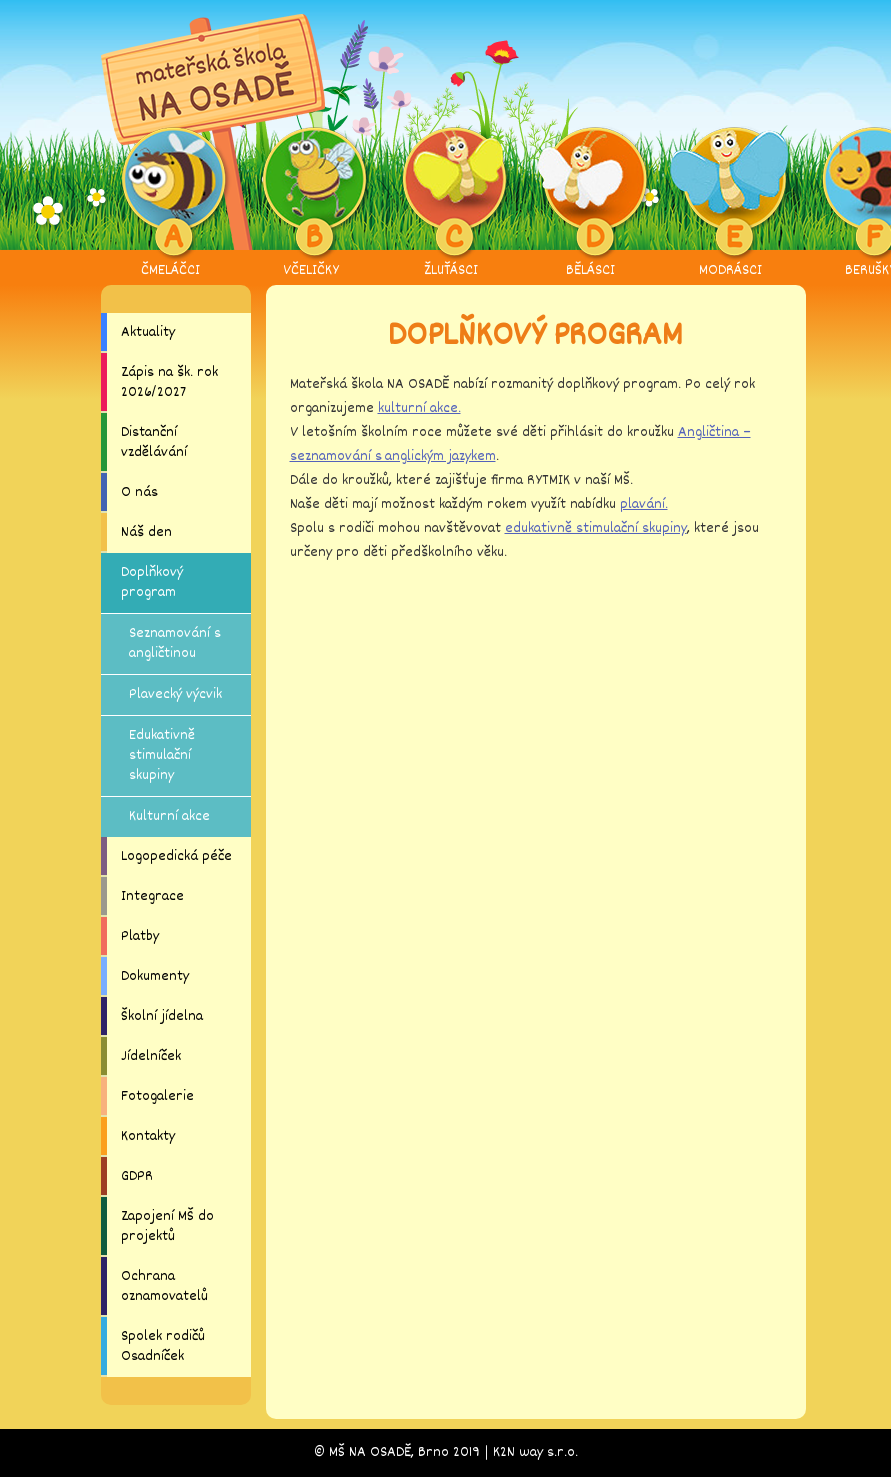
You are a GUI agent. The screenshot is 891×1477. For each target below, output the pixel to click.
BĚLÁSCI (590, 204)
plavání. (644, 504)
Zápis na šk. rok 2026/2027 (169, 382)
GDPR (137, 1176)
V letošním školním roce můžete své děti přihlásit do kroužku (484, 432)
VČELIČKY (310, 204)
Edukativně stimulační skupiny (162, 755)
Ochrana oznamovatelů (164, 1286)
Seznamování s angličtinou (175, 643)
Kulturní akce (169, 816)
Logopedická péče (176, 856)
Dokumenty (155, 976)
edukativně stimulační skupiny (596, 528)
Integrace (152, 896)
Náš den (146, 532)
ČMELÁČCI (170, 204)
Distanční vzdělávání (154, 442)
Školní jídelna (162, 1016)
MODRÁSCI (730, 204)
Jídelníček (151, 1056)
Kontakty (148, 1136)
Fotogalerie (157, 1096)
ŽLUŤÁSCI (450, 204)
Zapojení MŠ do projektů (167, 1226)
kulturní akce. (419, 408)
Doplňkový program (152, 582)
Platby (140, 936)
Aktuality (148, 332)
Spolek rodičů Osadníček (163, 1346)
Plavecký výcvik (175, 694)
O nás (139, 492)
